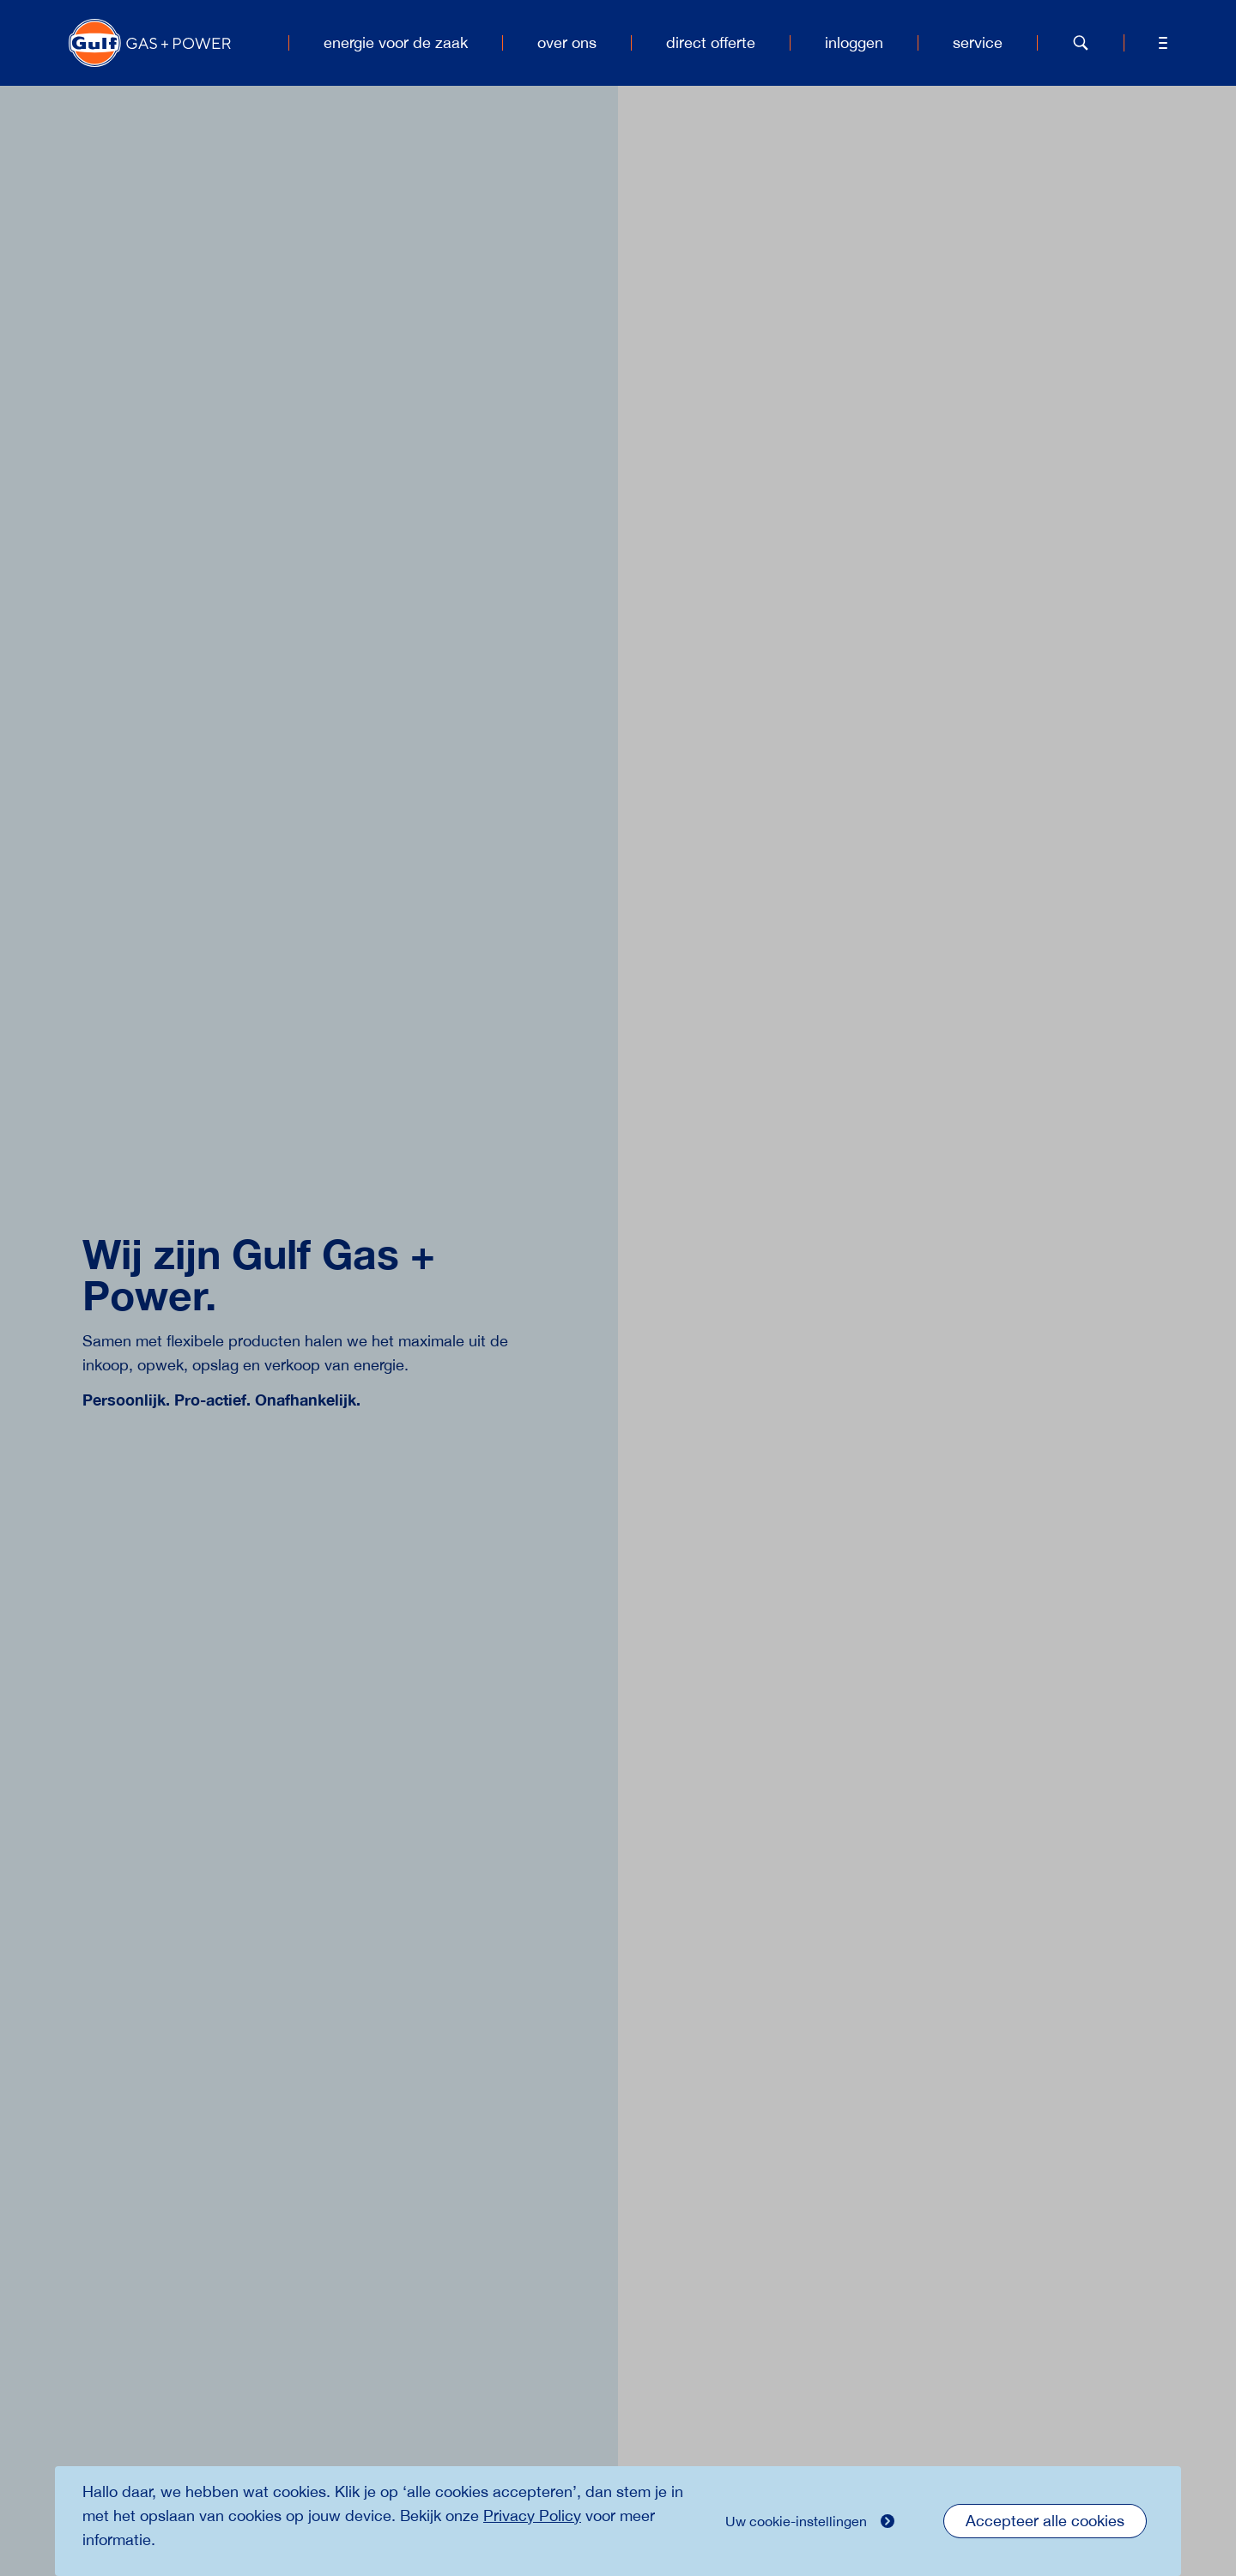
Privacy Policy (532, 2515)
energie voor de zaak (396, 42)
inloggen (854, 42)
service (978, 42)
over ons (567, 42)
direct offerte (710, 42)
